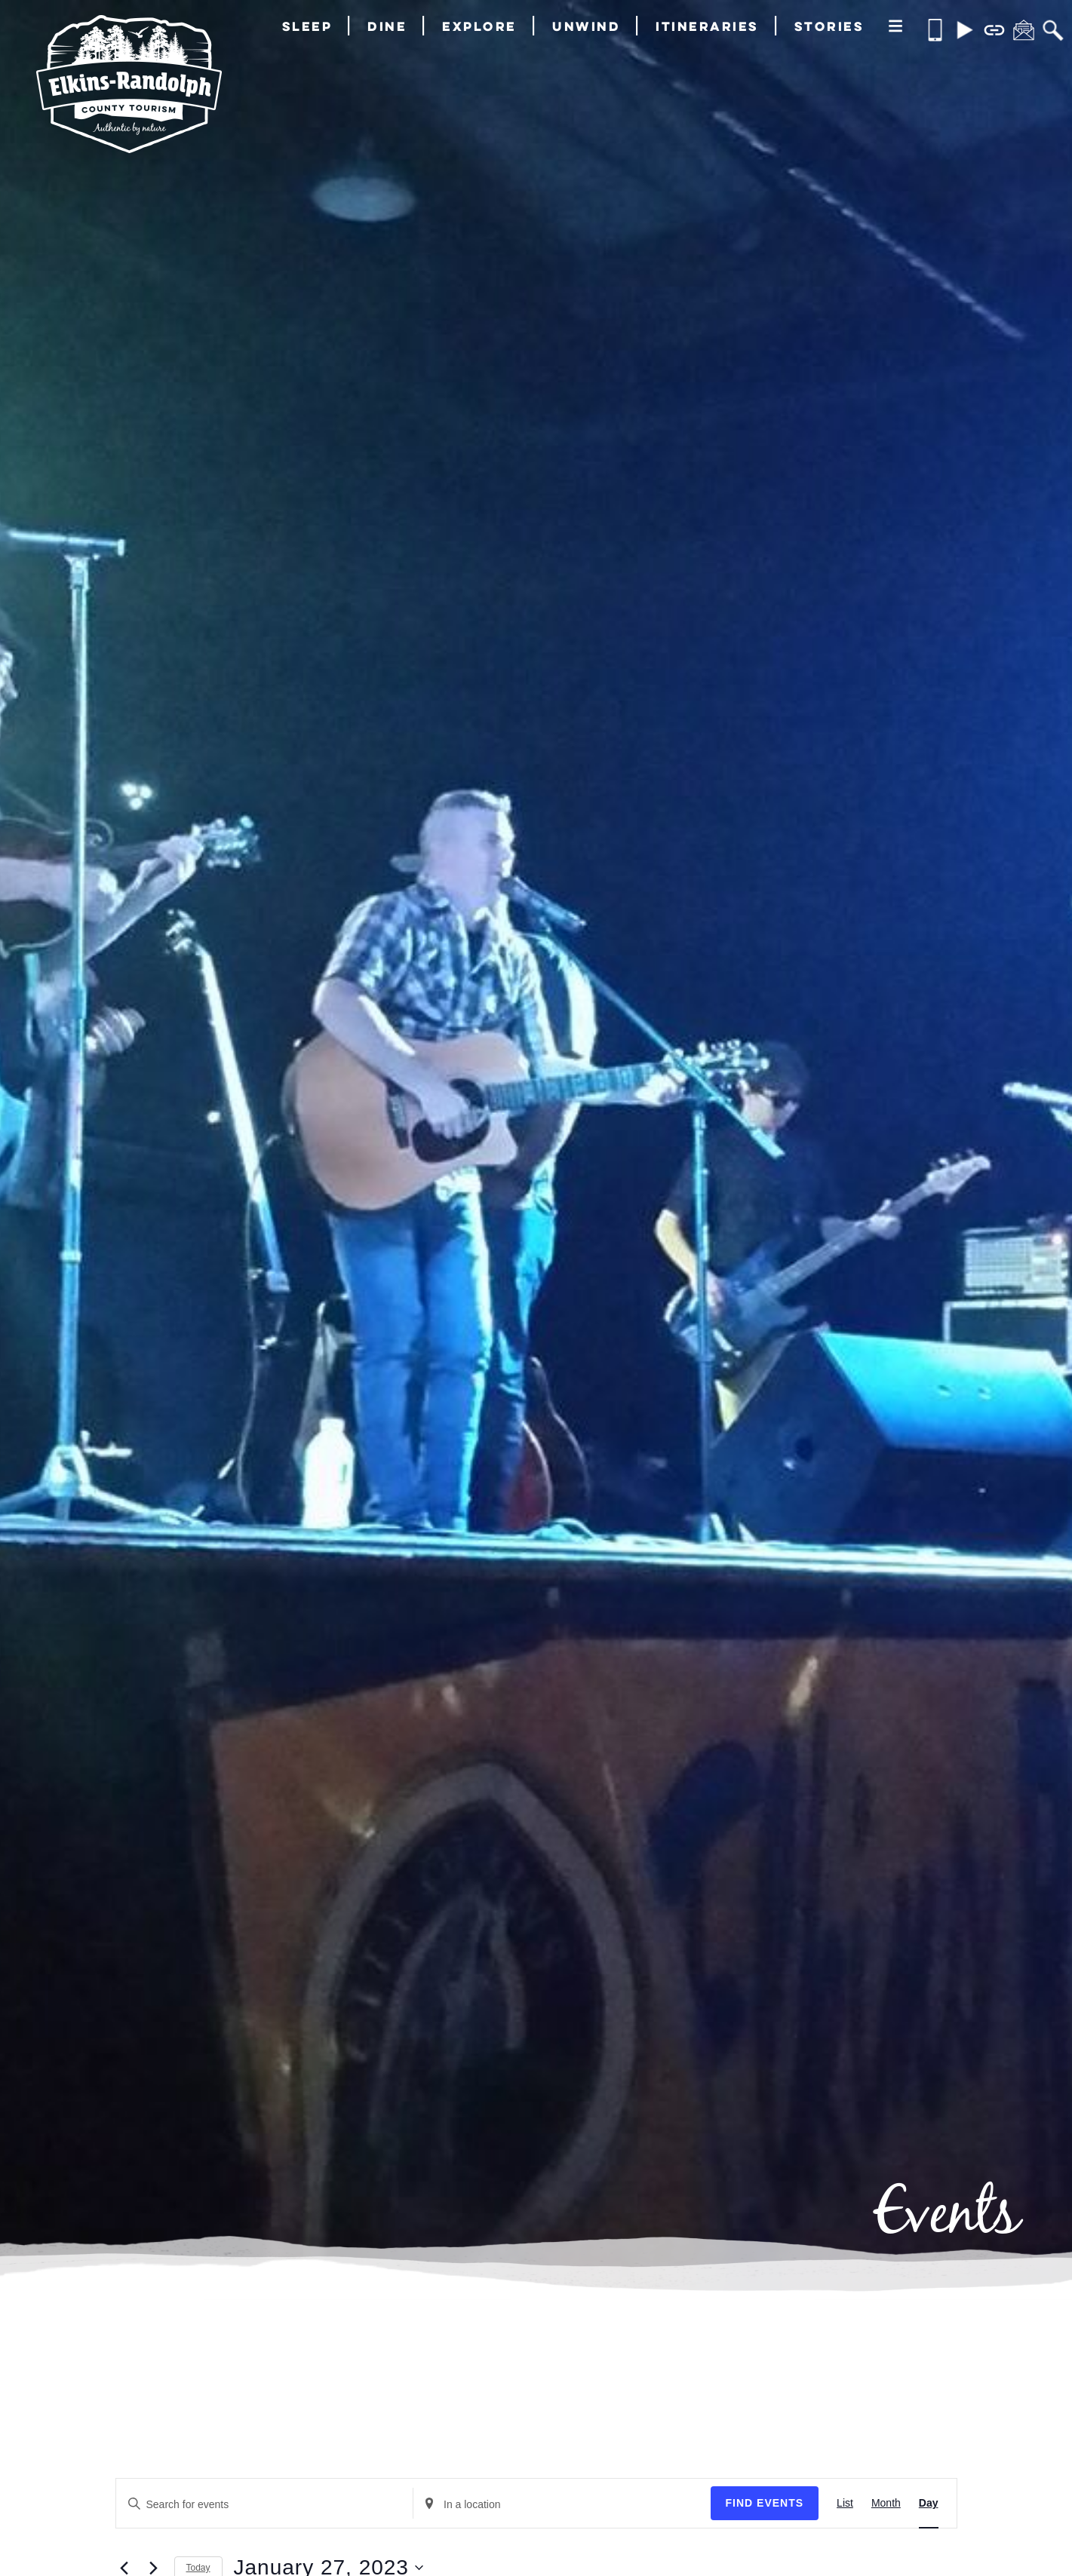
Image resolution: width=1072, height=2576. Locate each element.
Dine (387, 26)
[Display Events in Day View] (928, 2503)
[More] (895, 27)
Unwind (586, 26)
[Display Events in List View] (845, 2503)
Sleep (307, 26)
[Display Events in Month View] (886, 2503)
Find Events (765, 2503)
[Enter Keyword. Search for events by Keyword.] (264, 2504)
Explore (479, 26)
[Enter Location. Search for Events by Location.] (562, 2504)
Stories (829, 26)
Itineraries (707, 26)
